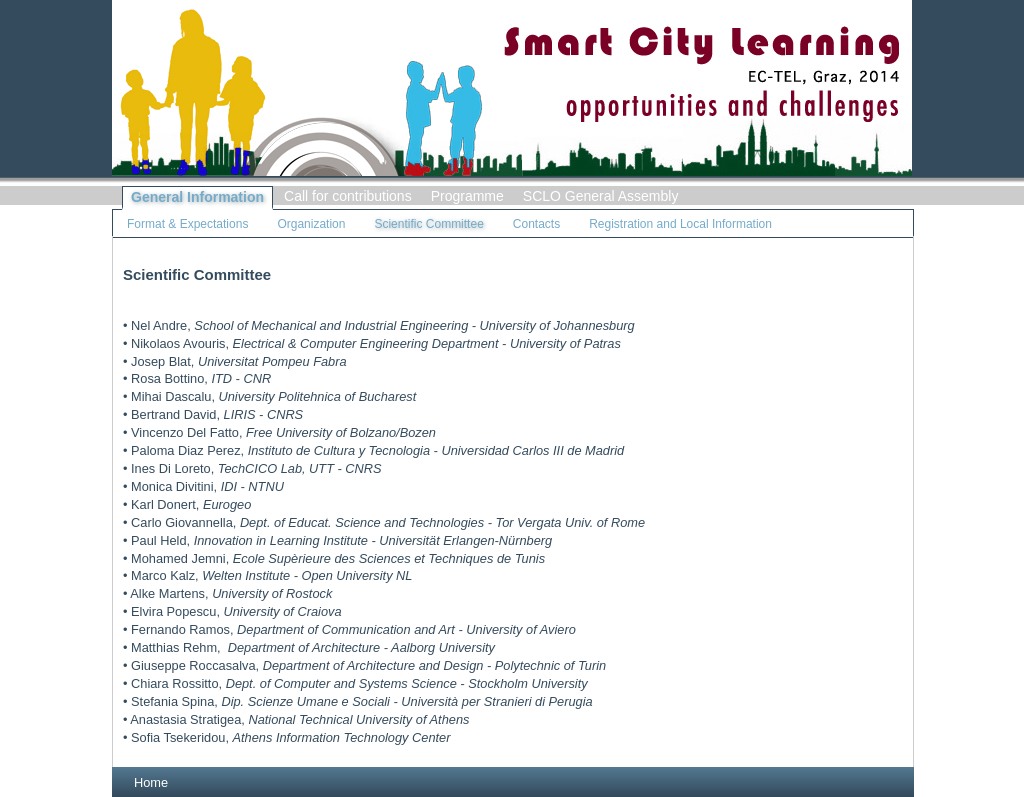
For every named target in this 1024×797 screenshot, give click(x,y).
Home (151, 782)
